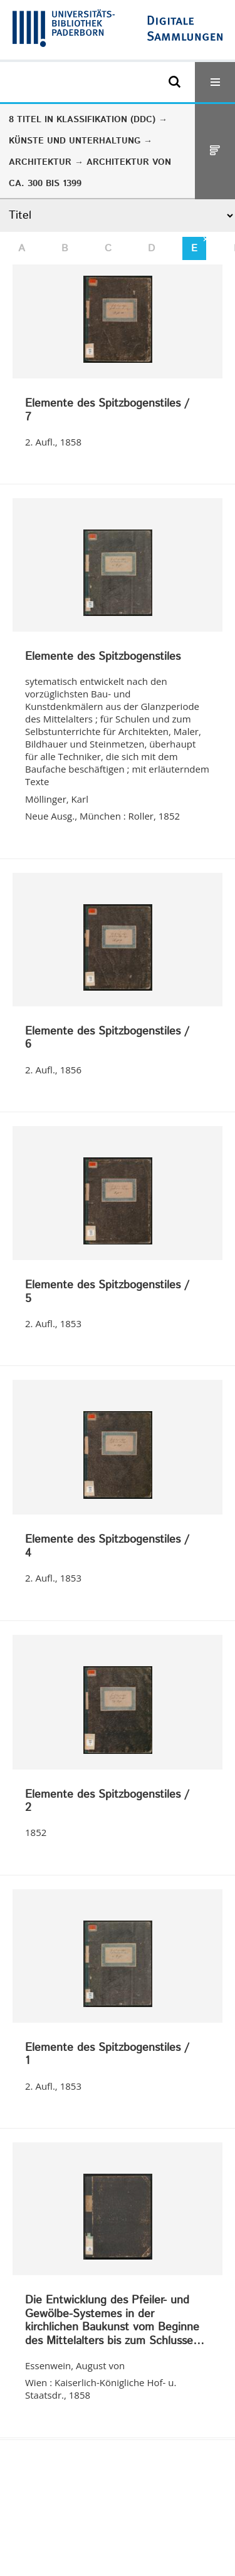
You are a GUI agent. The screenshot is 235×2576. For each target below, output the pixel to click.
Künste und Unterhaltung (74, 141)
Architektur (40, 162)
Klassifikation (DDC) (105, 119)
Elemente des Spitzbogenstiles (102, 657)
